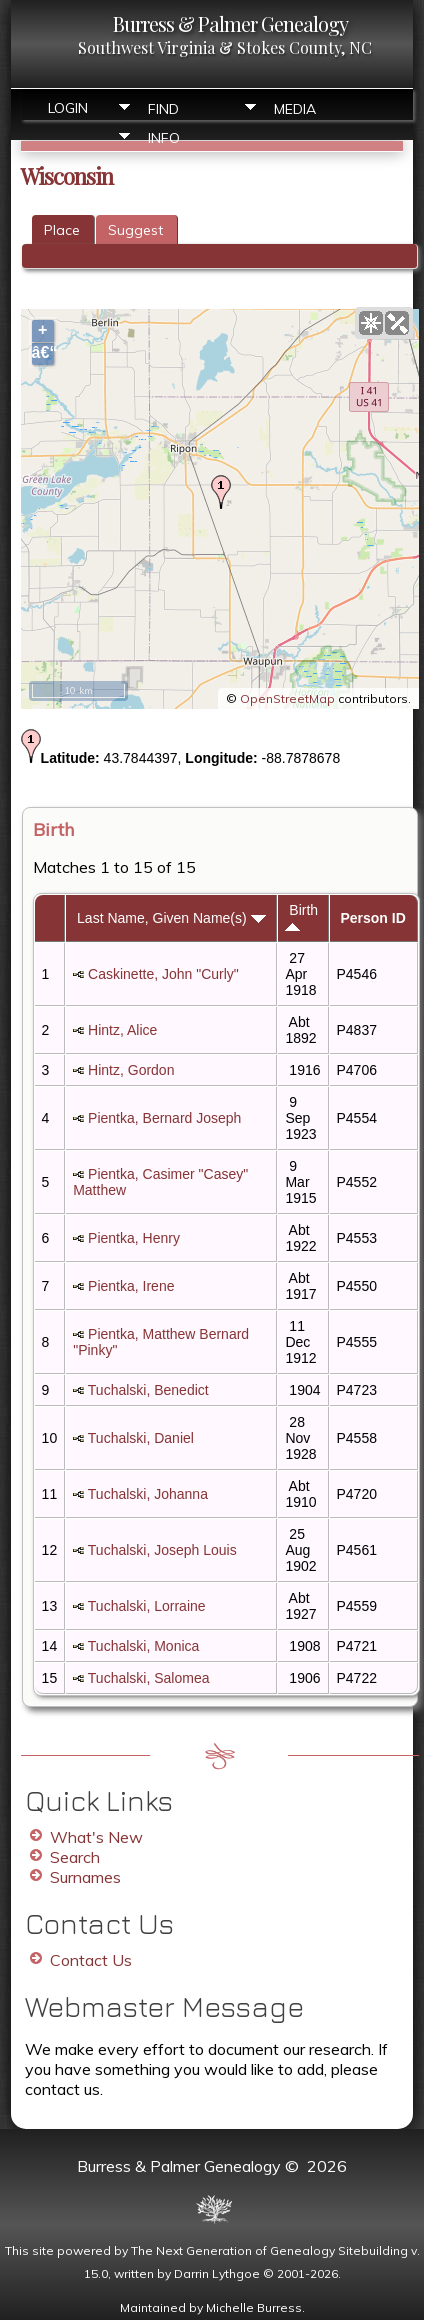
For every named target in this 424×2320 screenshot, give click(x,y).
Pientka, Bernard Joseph (164, 1118)
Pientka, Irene (131, 1286)
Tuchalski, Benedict (148, 1390)
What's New (96, 1837)
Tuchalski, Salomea (149, 1678)
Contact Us (91, 1960)
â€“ (43, 352)
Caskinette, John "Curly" (163, 974)
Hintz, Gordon (131, 1070)
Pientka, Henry (134, 1238)
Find (163, 109)
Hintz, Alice (122, 1030)
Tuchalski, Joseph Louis (162, 1550)
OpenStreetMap (287, 698)
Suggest (135, 230)
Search (75, 1857)
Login (68, 108)
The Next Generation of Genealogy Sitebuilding (269, 2250)
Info (164, 138)
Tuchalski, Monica (144, 1646)
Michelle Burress (254, 2307)
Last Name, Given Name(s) (171, 918)
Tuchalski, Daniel (141, 1438)
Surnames (85, 1877)
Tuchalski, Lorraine (147, 1606)
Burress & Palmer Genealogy (230, 23)
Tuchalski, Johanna (148, 1494)
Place (62, 230)
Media (295, 109)
